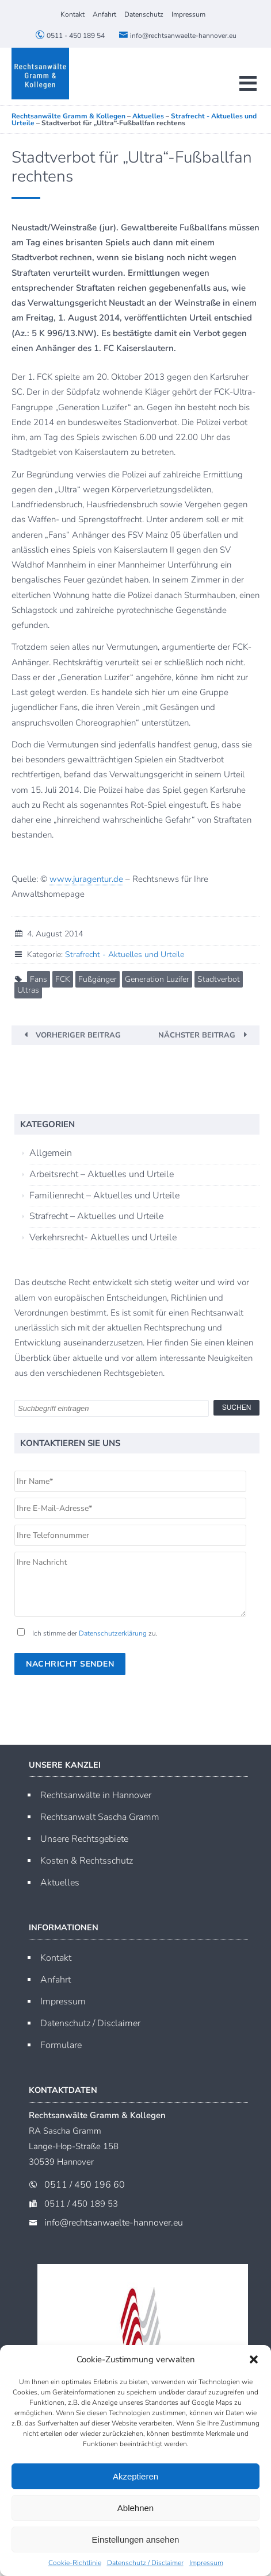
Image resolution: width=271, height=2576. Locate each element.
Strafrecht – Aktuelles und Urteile (96, 1216)
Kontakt (72, 14)
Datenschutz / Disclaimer (145, 2562)
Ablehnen (135, 2508)
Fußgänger (97, 979)
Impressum (206, 2562)
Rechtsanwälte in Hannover (95, 1795)
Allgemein (50, 1153)
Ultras (28, 990)
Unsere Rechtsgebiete (84, 1839)
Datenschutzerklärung (113, 1633)
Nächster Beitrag (196, 1035)
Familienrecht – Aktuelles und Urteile (104, 1195)
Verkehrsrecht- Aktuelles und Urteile (103, 1237)
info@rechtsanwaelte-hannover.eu (177, 35)
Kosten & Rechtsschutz (86, 1860)
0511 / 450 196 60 (84, 2184)
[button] (253, 2359)
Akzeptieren (135, 2476)
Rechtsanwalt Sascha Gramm (99, 1817)
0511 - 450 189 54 (70, 35)
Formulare (61, 2045)
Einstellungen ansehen (136, 2539)
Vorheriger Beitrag (78, 1035)
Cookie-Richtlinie (74, 2562)
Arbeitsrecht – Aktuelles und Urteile (101, 1174)
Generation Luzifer (157, 979)
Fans (38, 979)
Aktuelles (59, 1882)
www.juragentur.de (86, 879)
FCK (62, 979)
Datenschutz (143, 14)
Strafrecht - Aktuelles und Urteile (124, 954)
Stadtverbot (218, 979)
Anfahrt (104, 14)
